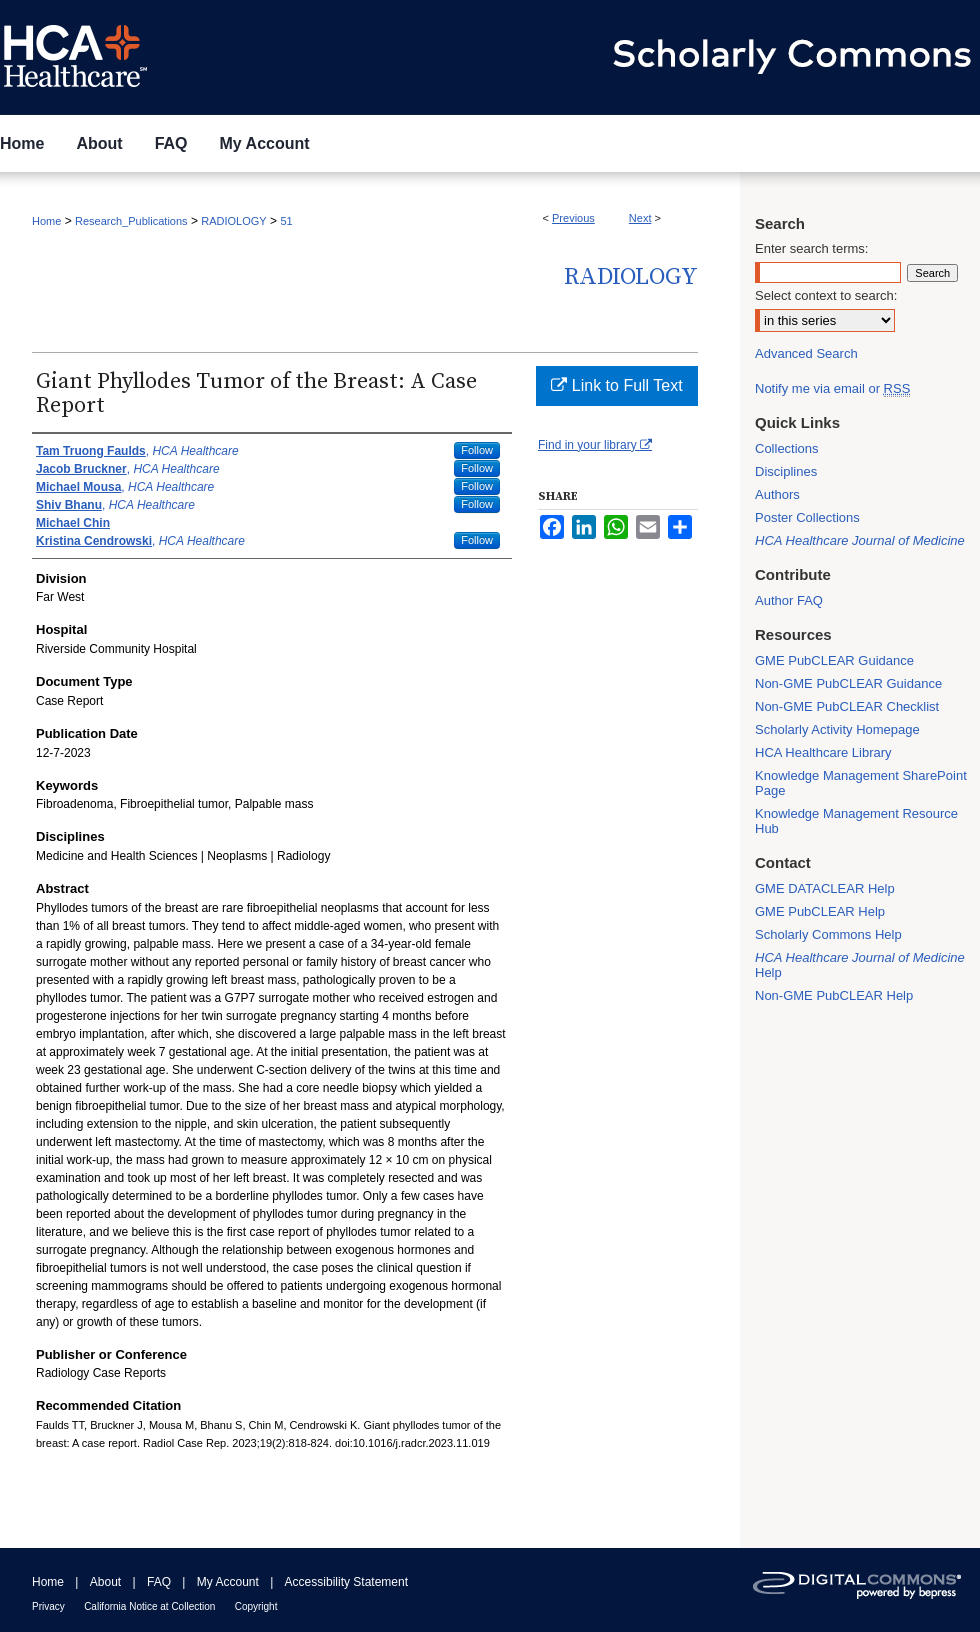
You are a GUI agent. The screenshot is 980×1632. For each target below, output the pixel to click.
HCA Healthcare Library (823, 752)
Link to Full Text (616, 385)
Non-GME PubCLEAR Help (834, 995)
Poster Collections (807, 517)
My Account (228, 1582)
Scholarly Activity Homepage (837, 729)
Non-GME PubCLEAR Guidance (848, 683)
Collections (787, 448)
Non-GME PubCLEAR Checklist (847, 706)
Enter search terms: (811, 248)
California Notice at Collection (149, 1606)
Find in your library (595, 445)
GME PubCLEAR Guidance (834, 660)
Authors (777, 494)
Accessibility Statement (346, 1582)
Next (640, 218)
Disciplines (786, 471)
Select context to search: (826, 295)
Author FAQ (789, 600)
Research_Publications (131, 221)
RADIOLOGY (233, 221)
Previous (573, 218)
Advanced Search (806, 353)
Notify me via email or (832, 388)
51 (286, 221)
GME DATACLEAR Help (825, 888)
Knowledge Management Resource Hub (856, 821)
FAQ (159, 1582)
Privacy (48, 1606)
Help (860, 965)
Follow (477, 450)
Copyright (256, 1606)
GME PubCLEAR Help (820, 911)
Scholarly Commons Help (828, 934)
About (105, 1582)
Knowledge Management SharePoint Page (861, 783)
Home (46, 221)
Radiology (631, 277)
